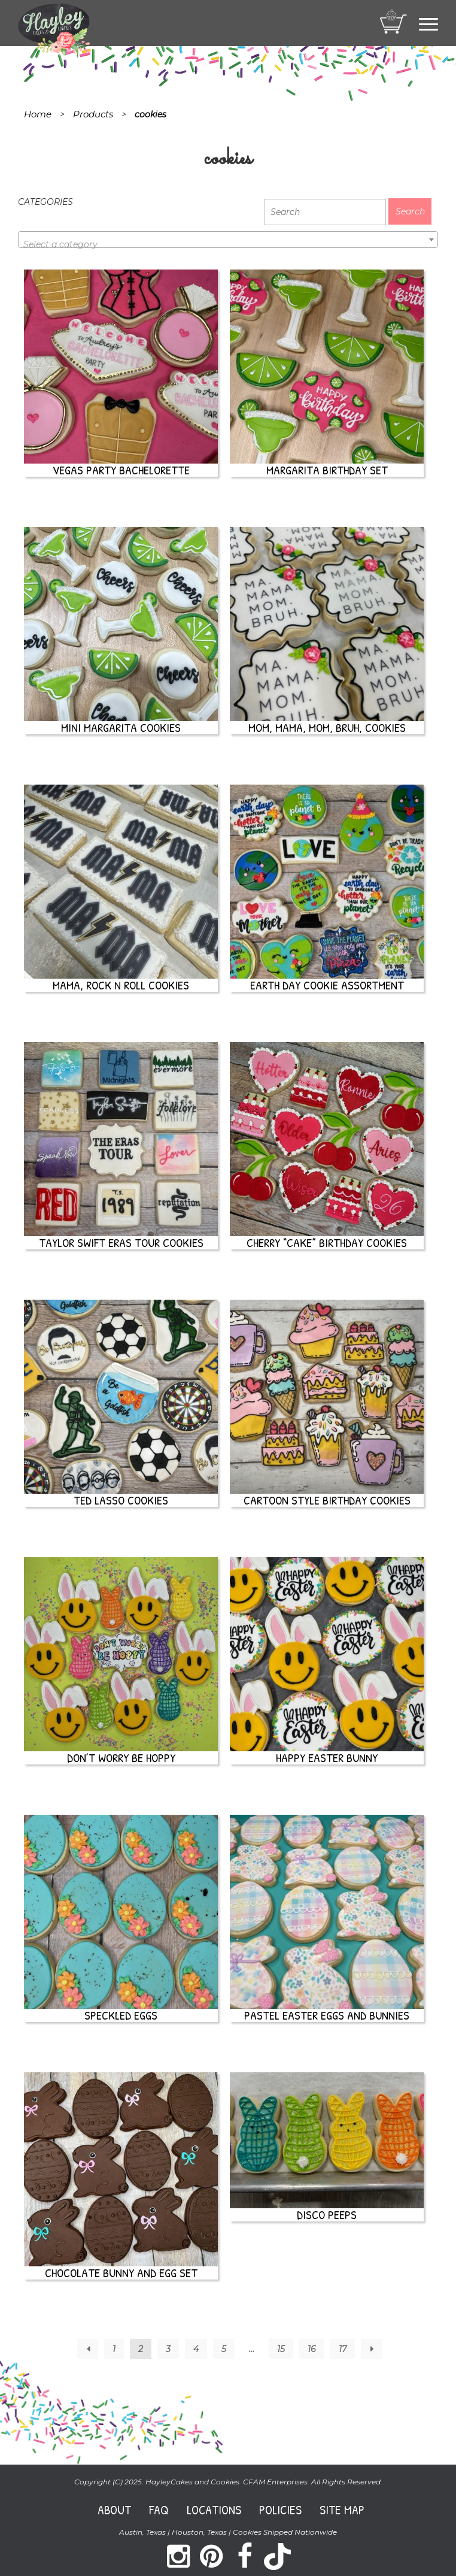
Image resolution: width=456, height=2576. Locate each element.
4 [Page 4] (196, 2349)
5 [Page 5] (223, 2349)
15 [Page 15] (281, 2349)
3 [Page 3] (168, 2349)
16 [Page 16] (312, 2349)
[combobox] (228, 239)
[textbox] (228, 244)
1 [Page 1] (114, 2349)
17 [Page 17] (342, 2349)
